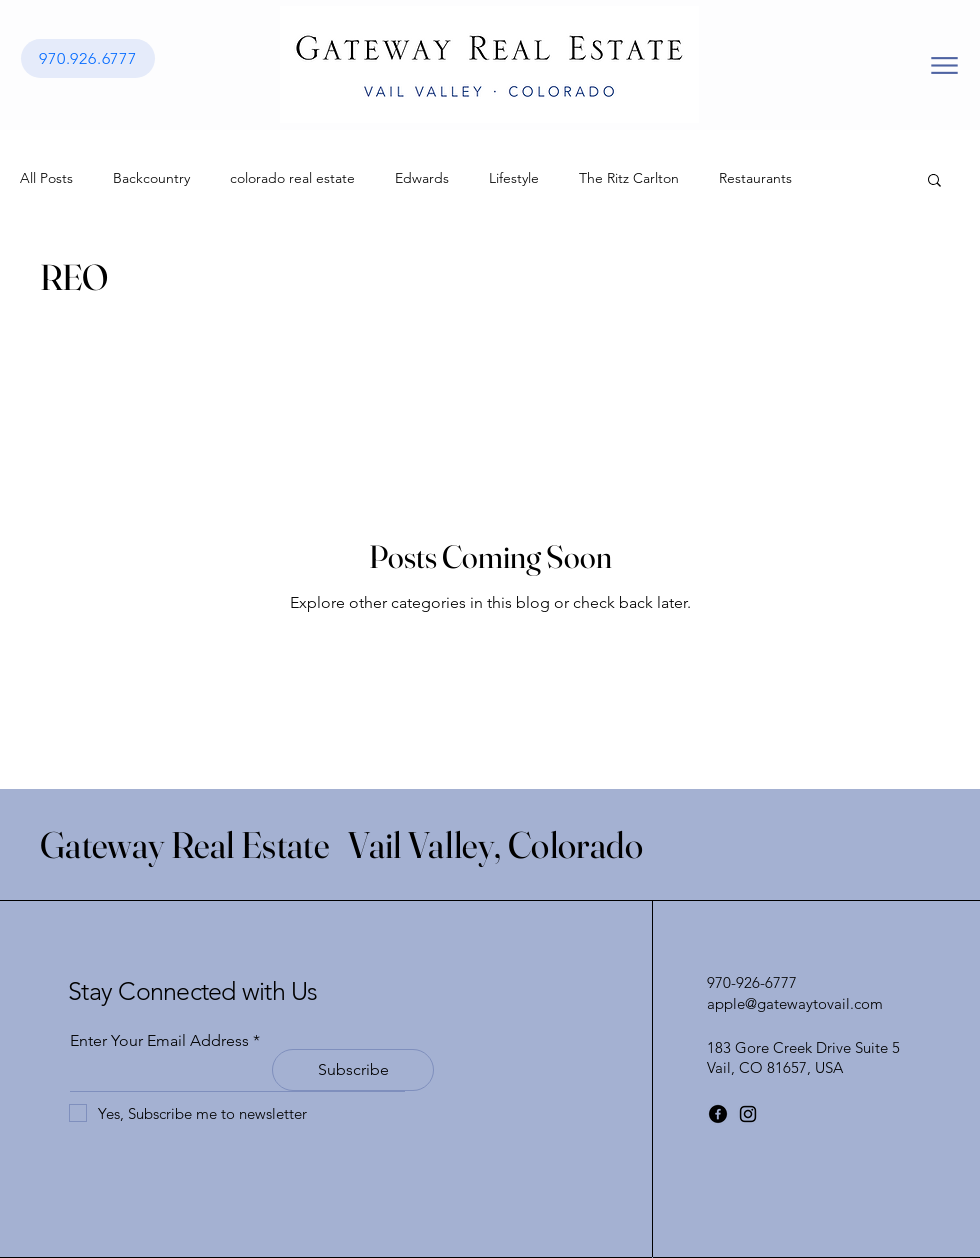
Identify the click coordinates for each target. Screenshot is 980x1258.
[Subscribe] (353, 1070)
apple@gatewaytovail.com (795, 1003)
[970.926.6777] (88, 58)
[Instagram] (748, 1114)
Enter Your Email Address (159, 1041)
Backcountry (151, 178)
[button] (934, 181)
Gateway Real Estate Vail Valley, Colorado (341, 844)
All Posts (46, 178)
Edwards (422, 178)
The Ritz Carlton (629, 178)
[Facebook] (718, 1114)
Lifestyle (514, 178)
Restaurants (755, 178)
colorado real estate (292, 178)
